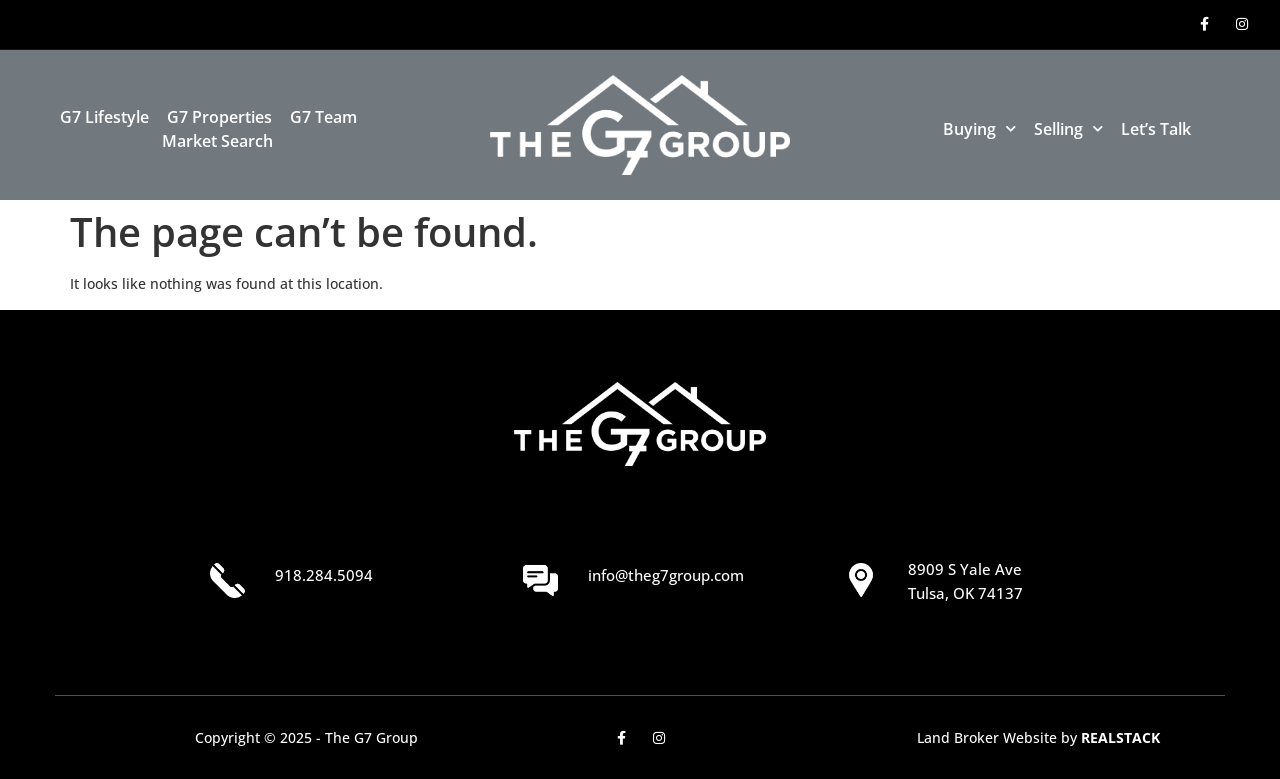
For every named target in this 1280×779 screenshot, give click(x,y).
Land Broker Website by (1038, 737)
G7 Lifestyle (104, 117)
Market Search (217, 141)
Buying (979, 129)
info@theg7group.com (666, 575)
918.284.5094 (324, 575)
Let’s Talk (1156, 129)
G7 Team (323, 117)
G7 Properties (219, 117)
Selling (1068, 129)
